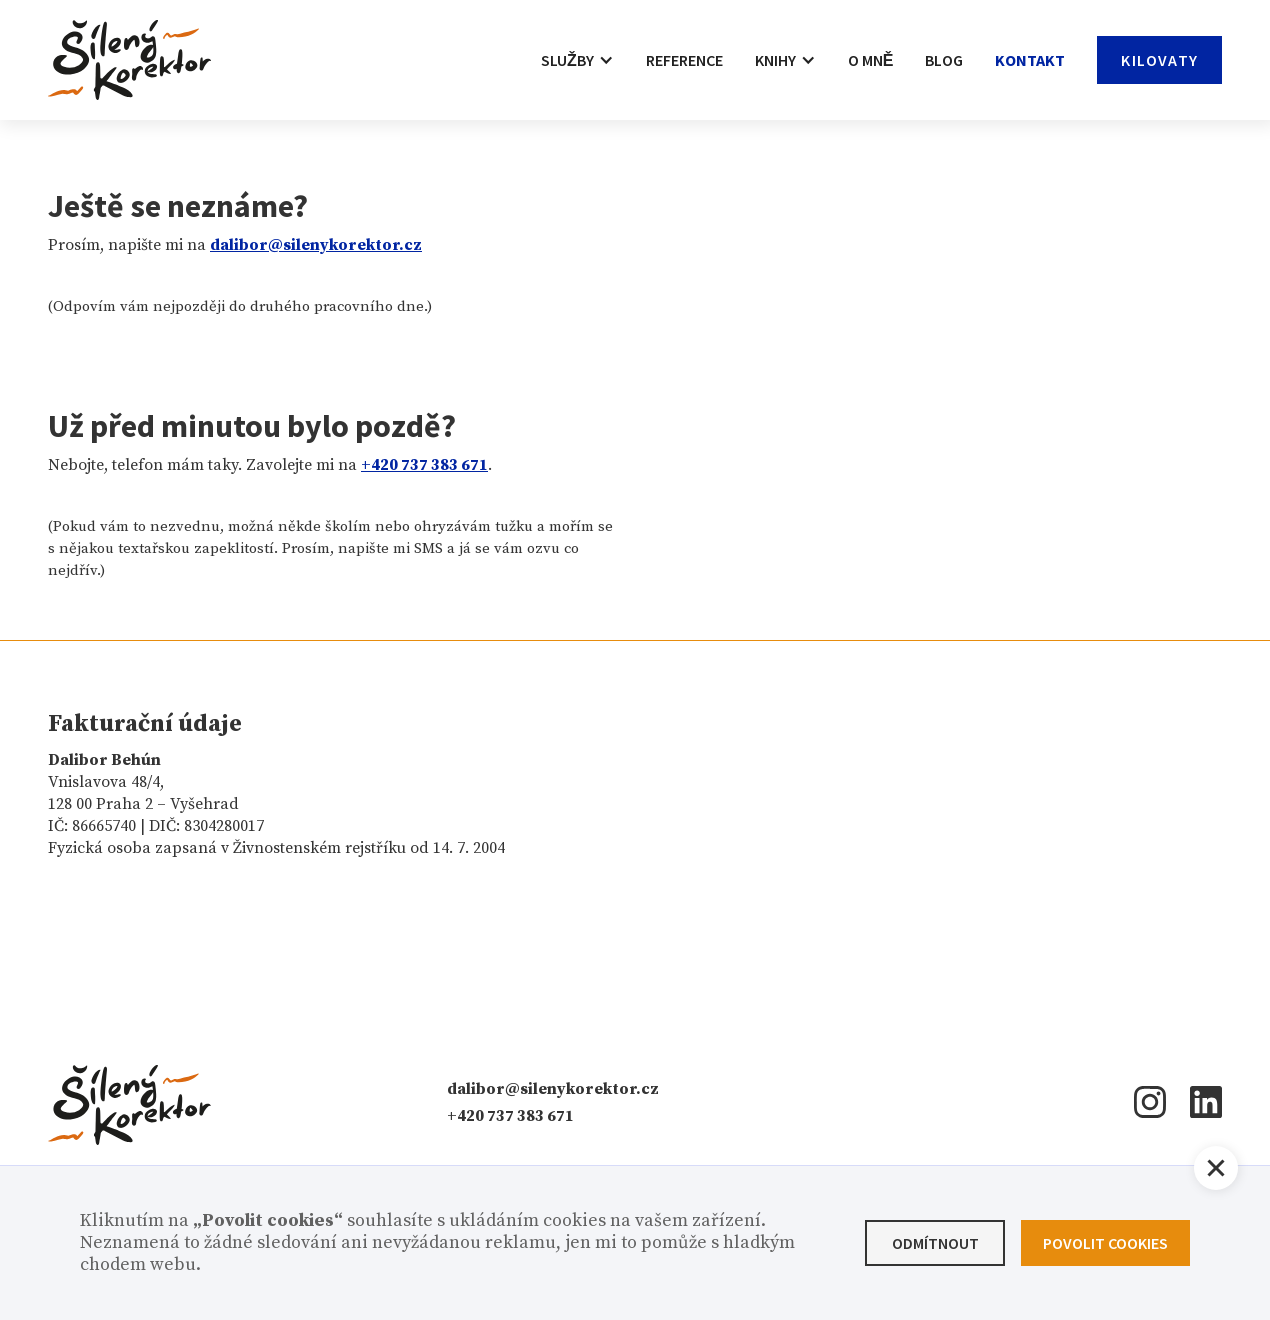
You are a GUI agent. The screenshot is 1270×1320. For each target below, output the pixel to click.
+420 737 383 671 (510, 1116)
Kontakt (1030, 60)
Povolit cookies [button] (1105, 1243)
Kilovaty (1159, 60)
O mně (871, 60)
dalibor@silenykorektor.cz (553, 1089)
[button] (577, 60)
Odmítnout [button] (935, 1243)
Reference (684, 60)
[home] (129, 60)
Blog (944, 60)
